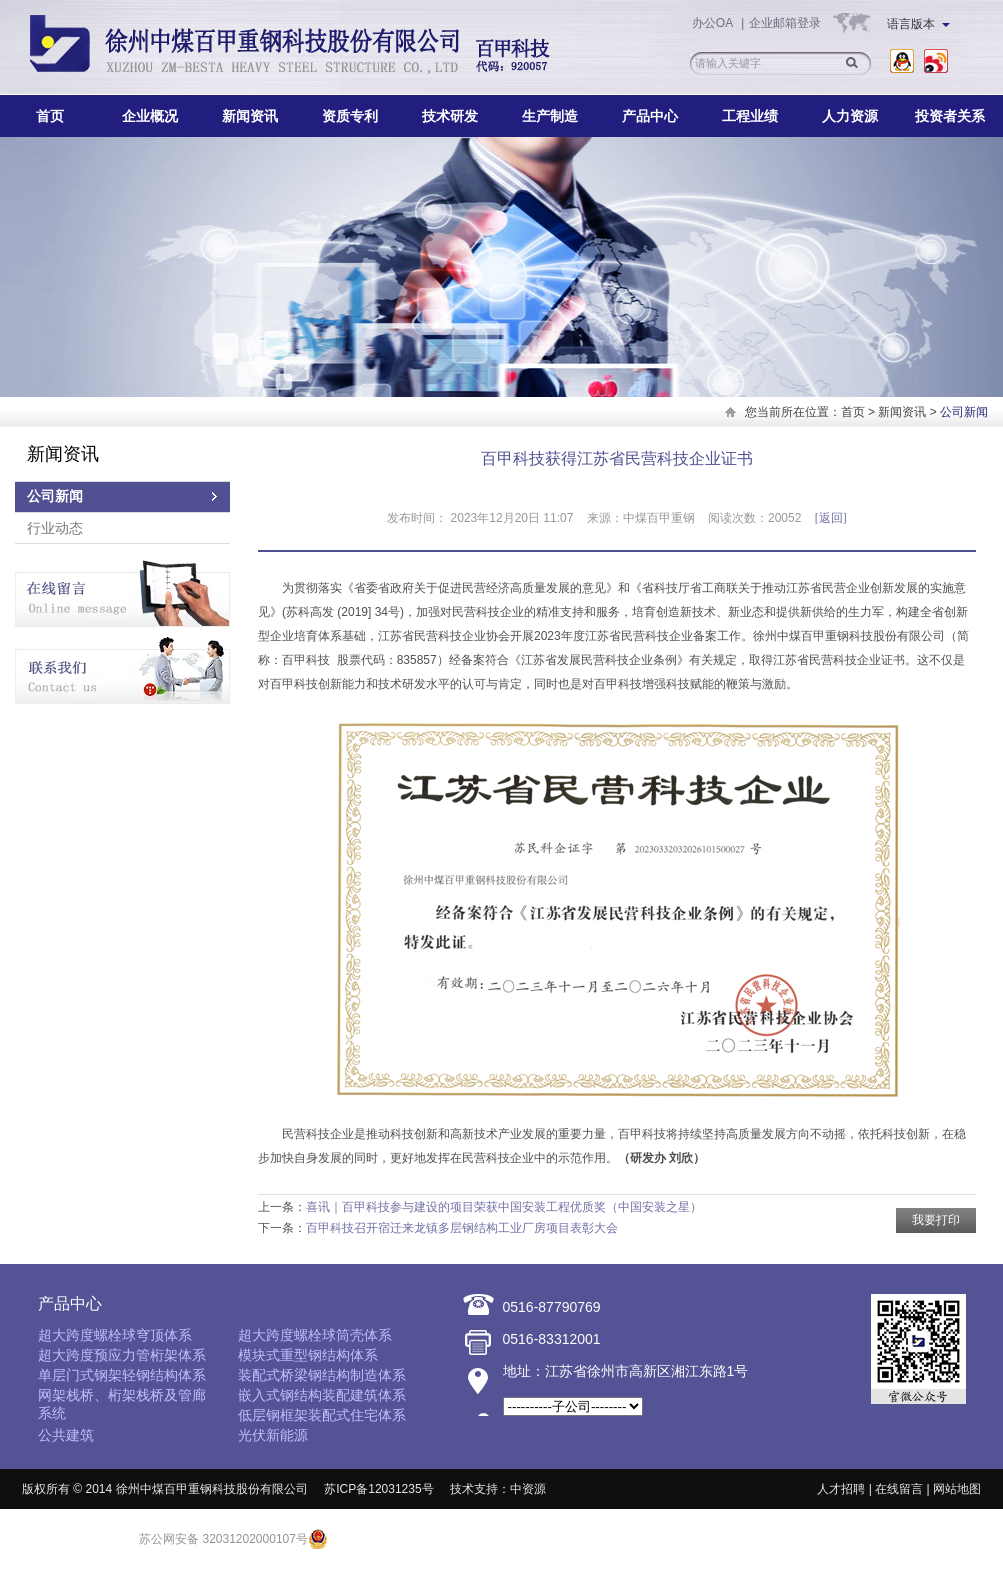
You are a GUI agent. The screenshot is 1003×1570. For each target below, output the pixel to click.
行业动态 (55, 528)
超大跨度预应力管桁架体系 (122, 1355)
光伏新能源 (273, 1435)
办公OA (714, 23)
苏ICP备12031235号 (378, 1489)
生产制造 (550, 116)
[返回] (831, 518)
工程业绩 (750, 116)
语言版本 (918, 24)
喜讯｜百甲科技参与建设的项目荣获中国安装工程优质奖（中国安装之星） (504, 1207)
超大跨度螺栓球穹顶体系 (115, 1335)
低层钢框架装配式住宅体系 (322, 1415)
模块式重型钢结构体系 (308, 1355)
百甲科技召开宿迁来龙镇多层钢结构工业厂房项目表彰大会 (462, 1228)
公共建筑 (66, 1435)
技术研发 (450, 116)
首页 (50, 116)
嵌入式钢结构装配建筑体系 (322, 1395)
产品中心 (650, 116)
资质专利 (350, 116)
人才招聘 (841, 1489)
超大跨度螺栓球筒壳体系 (315, 1335)
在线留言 (899, 1489)
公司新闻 (55, 496)
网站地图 (957, 1489)
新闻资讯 (250, 116)
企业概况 (150, 116)
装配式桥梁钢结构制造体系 (322, 1375)
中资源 (528, 1489)
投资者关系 (950, 116)
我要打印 (936, 1220)
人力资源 (850, 116)
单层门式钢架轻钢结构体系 (122, 1375)
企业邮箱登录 (785, 23)
